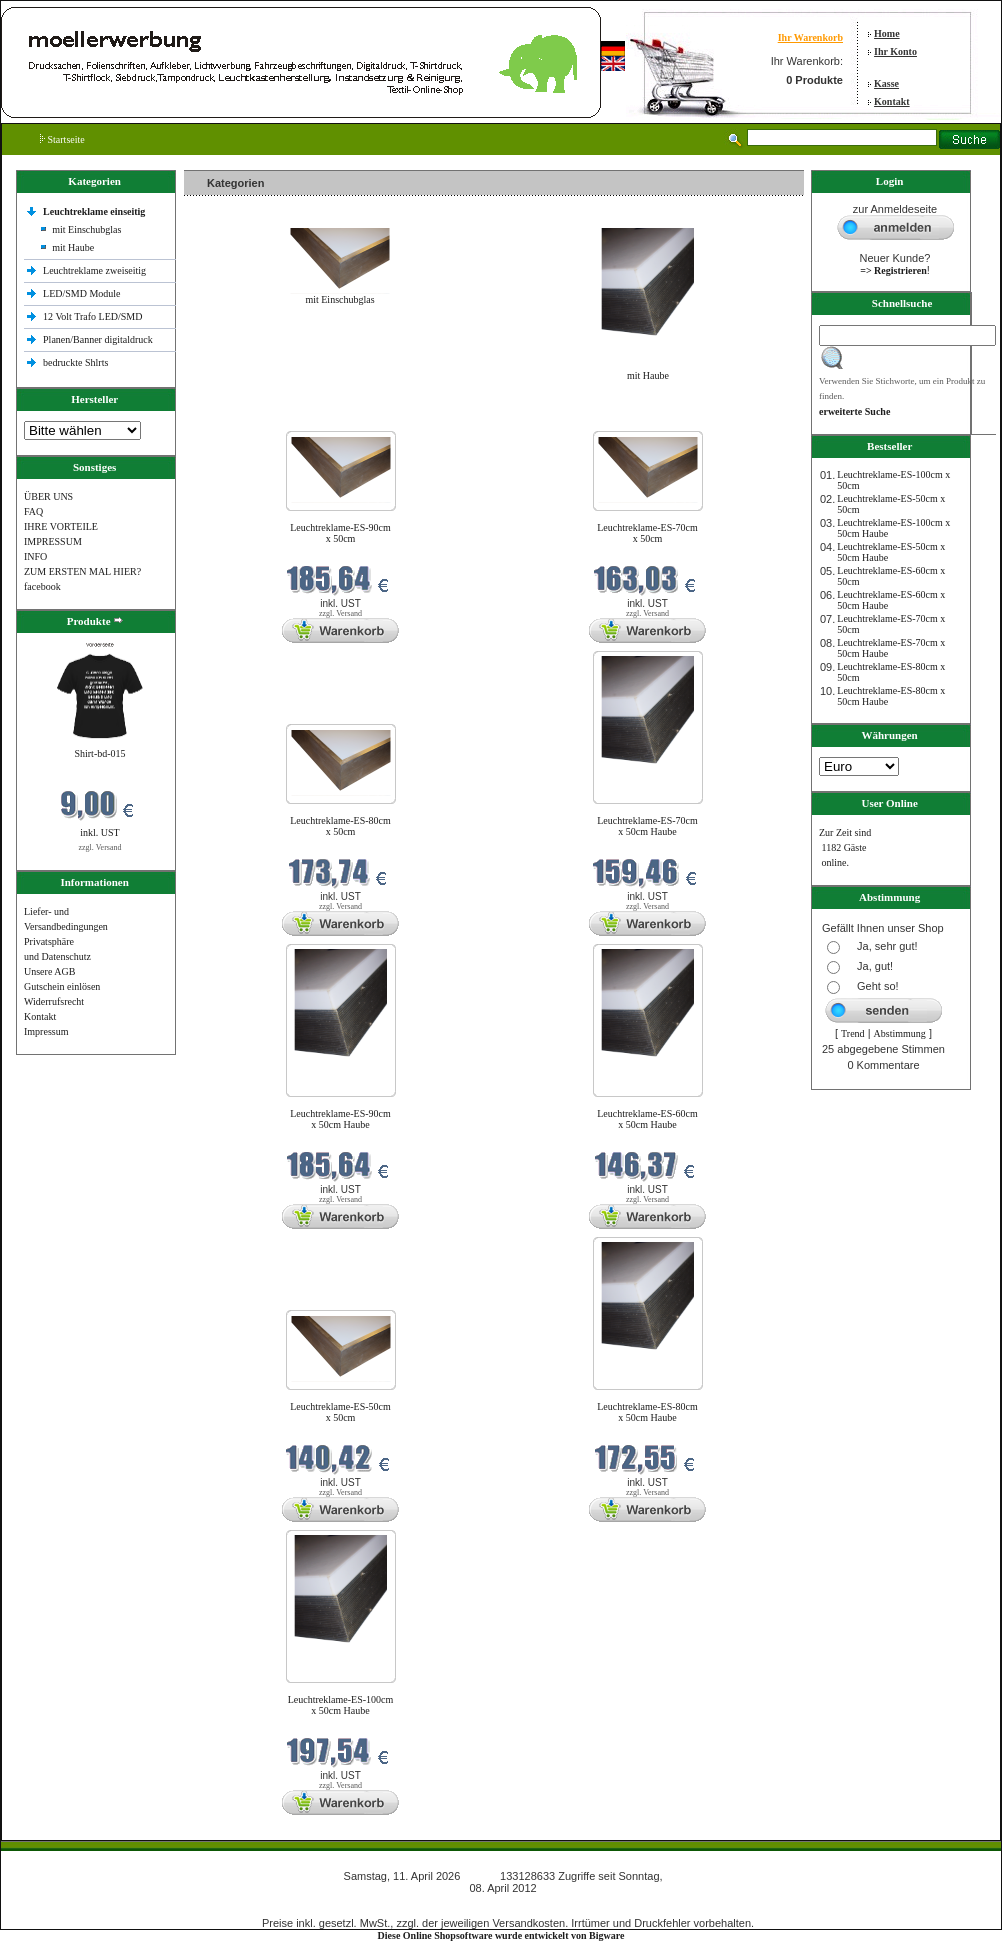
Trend (853, 1033)
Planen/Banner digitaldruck (98, 339)
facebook (42, 586)
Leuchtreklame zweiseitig (96, 270)
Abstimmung (900, 1033)
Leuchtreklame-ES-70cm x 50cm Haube (647, 826)
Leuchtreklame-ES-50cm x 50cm (340, 1412)
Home (887, 33)
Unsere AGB (49, 971)
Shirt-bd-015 (99, 753)
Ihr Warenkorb (810, 37)
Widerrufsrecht (54, 1001)
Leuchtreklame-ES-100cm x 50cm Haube (341, 1705)
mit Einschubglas (86, 229)
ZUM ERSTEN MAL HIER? (82, 571)
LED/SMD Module (82, 293)
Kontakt (892, 101)
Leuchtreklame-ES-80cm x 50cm (340, 826)
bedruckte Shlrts (75, 362)
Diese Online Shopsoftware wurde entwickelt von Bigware (501, 1935)
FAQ (33, 511)
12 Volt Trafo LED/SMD (92, 316)
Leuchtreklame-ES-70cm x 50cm (647, 533)
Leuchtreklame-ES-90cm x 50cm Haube (340, 1119)
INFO (35, 556)
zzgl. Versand (100, 847)
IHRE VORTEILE (61, 526)
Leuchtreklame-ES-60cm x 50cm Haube (647, 1119)
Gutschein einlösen (62, 986)
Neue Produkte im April (237, 418)
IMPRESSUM (53, 541)
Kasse (886, 83)
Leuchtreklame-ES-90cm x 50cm (340, 533)
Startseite (62, 139)
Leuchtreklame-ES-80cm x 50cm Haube (647, 1412)
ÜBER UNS (48, 496)
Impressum (46, 1031)
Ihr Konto (895, 51)
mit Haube (73, 247)
